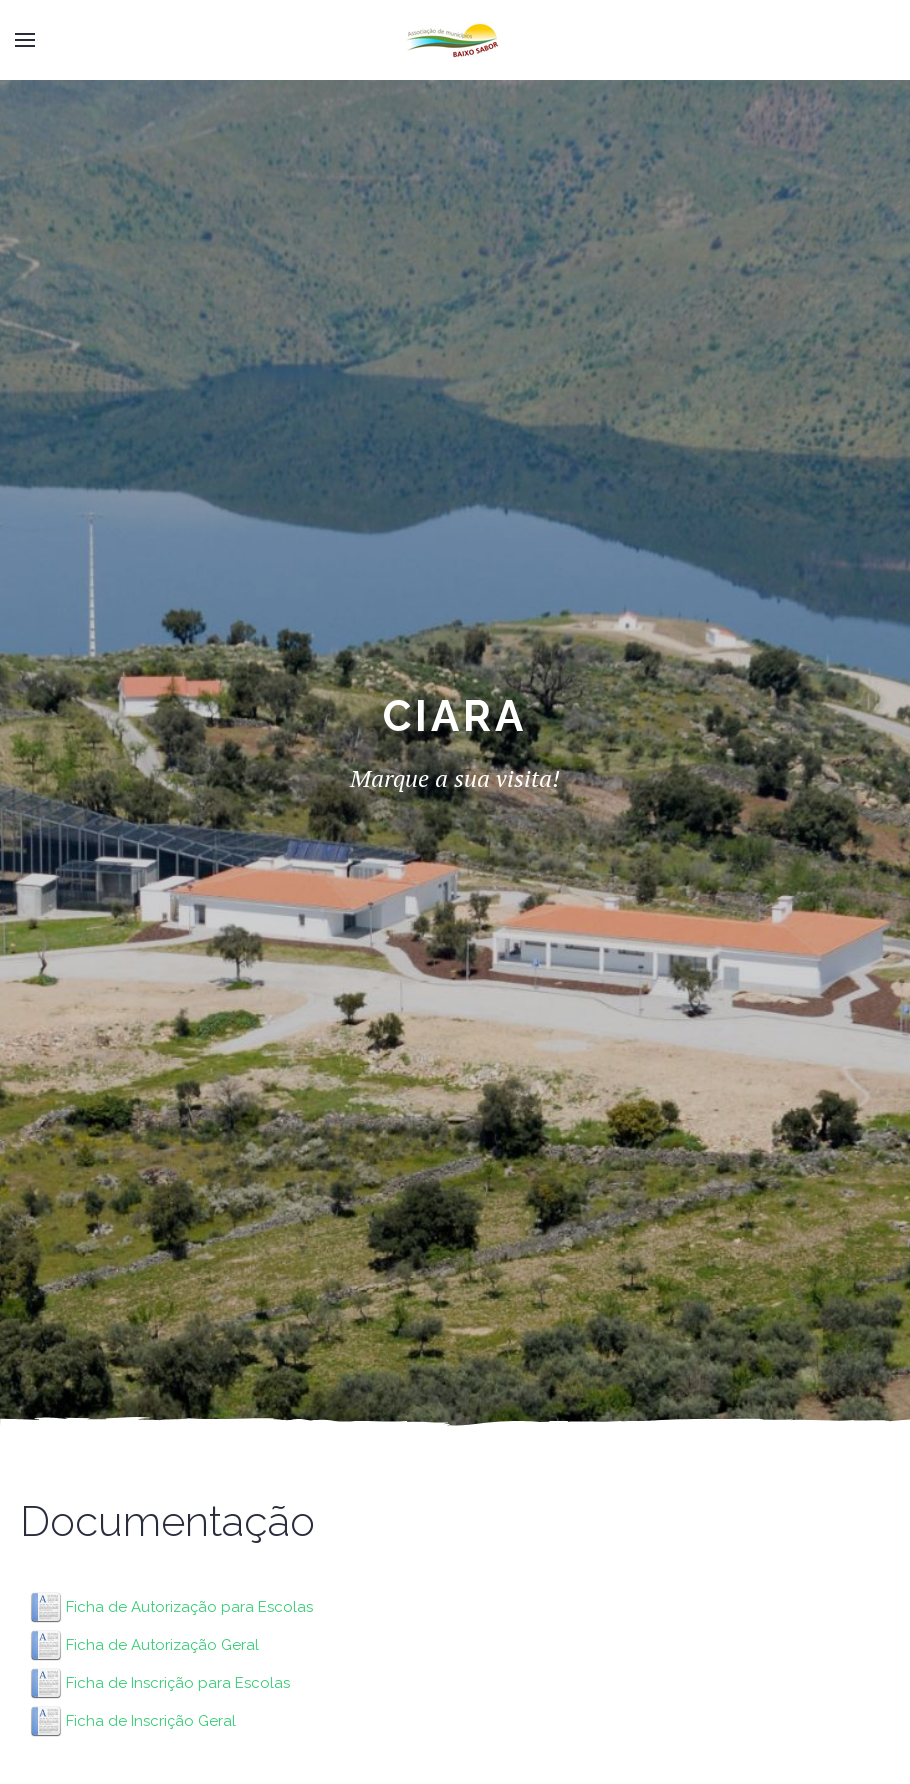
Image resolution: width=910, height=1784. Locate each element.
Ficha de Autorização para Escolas (189, 1607)
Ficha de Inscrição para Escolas (178, 1683)
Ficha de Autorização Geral (162, 1645)
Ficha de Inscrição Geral (151, 1721)
